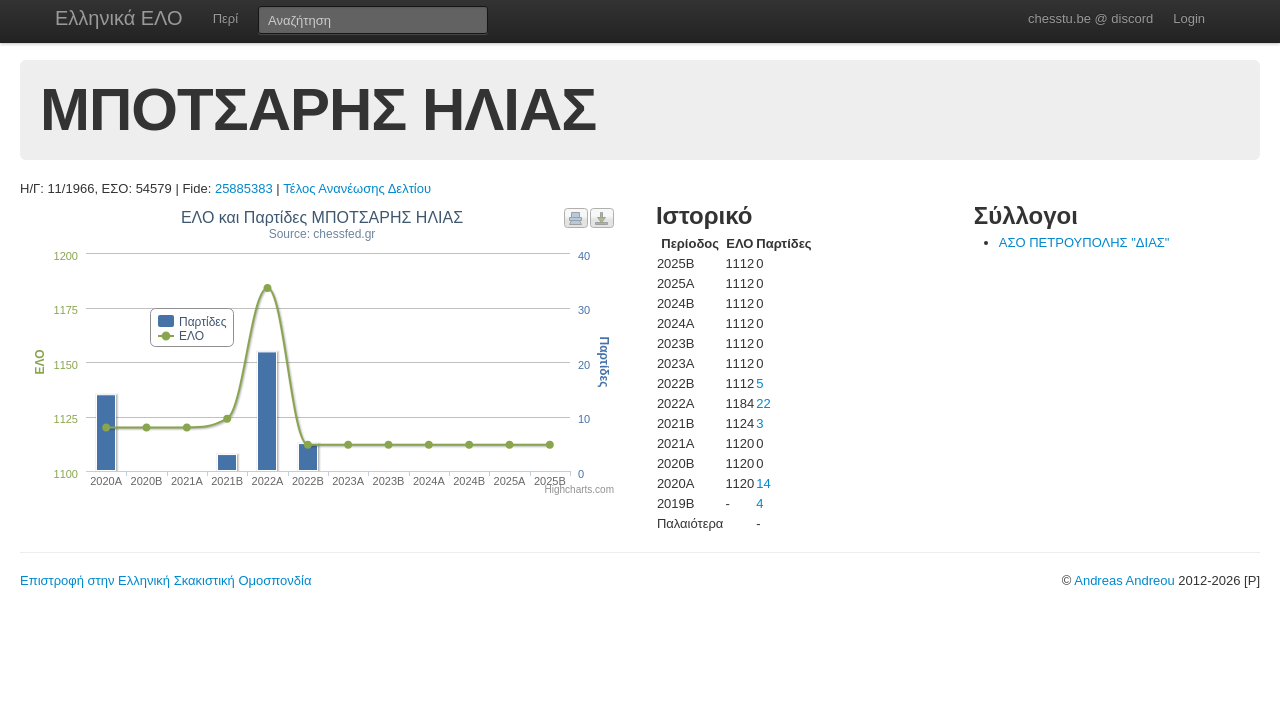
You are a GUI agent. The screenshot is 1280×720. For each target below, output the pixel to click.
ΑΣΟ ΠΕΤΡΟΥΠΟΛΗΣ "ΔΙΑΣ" (1084, 242)
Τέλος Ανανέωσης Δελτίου (357, 188)
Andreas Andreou (1124, 580)
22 (763, 403)
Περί (225, 18)
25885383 (244, 188)
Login (1189, 18)
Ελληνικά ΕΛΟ (119, 18)
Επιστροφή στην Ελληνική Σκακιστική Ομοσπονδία (165, 580)
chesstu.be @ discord (1090, 18)
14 (763, 483)
